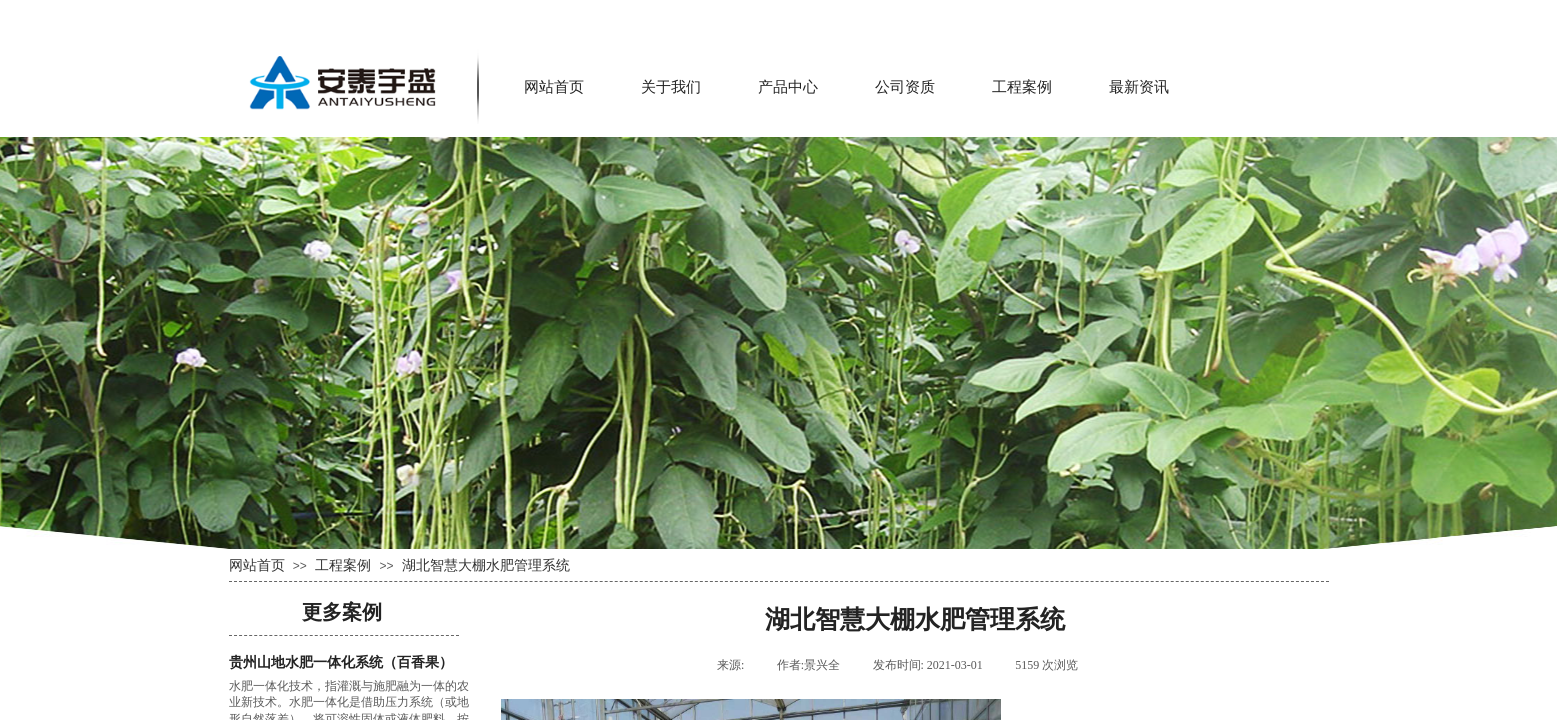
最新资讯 (1139, 87)
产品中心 (788, 87)
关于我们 (671, 87)
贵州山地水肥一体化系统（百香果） (341, 662)
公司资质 (905, 87)
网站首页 (554, 87)
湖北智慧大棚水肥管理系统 (486, 565)
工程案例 (1022, 87)
